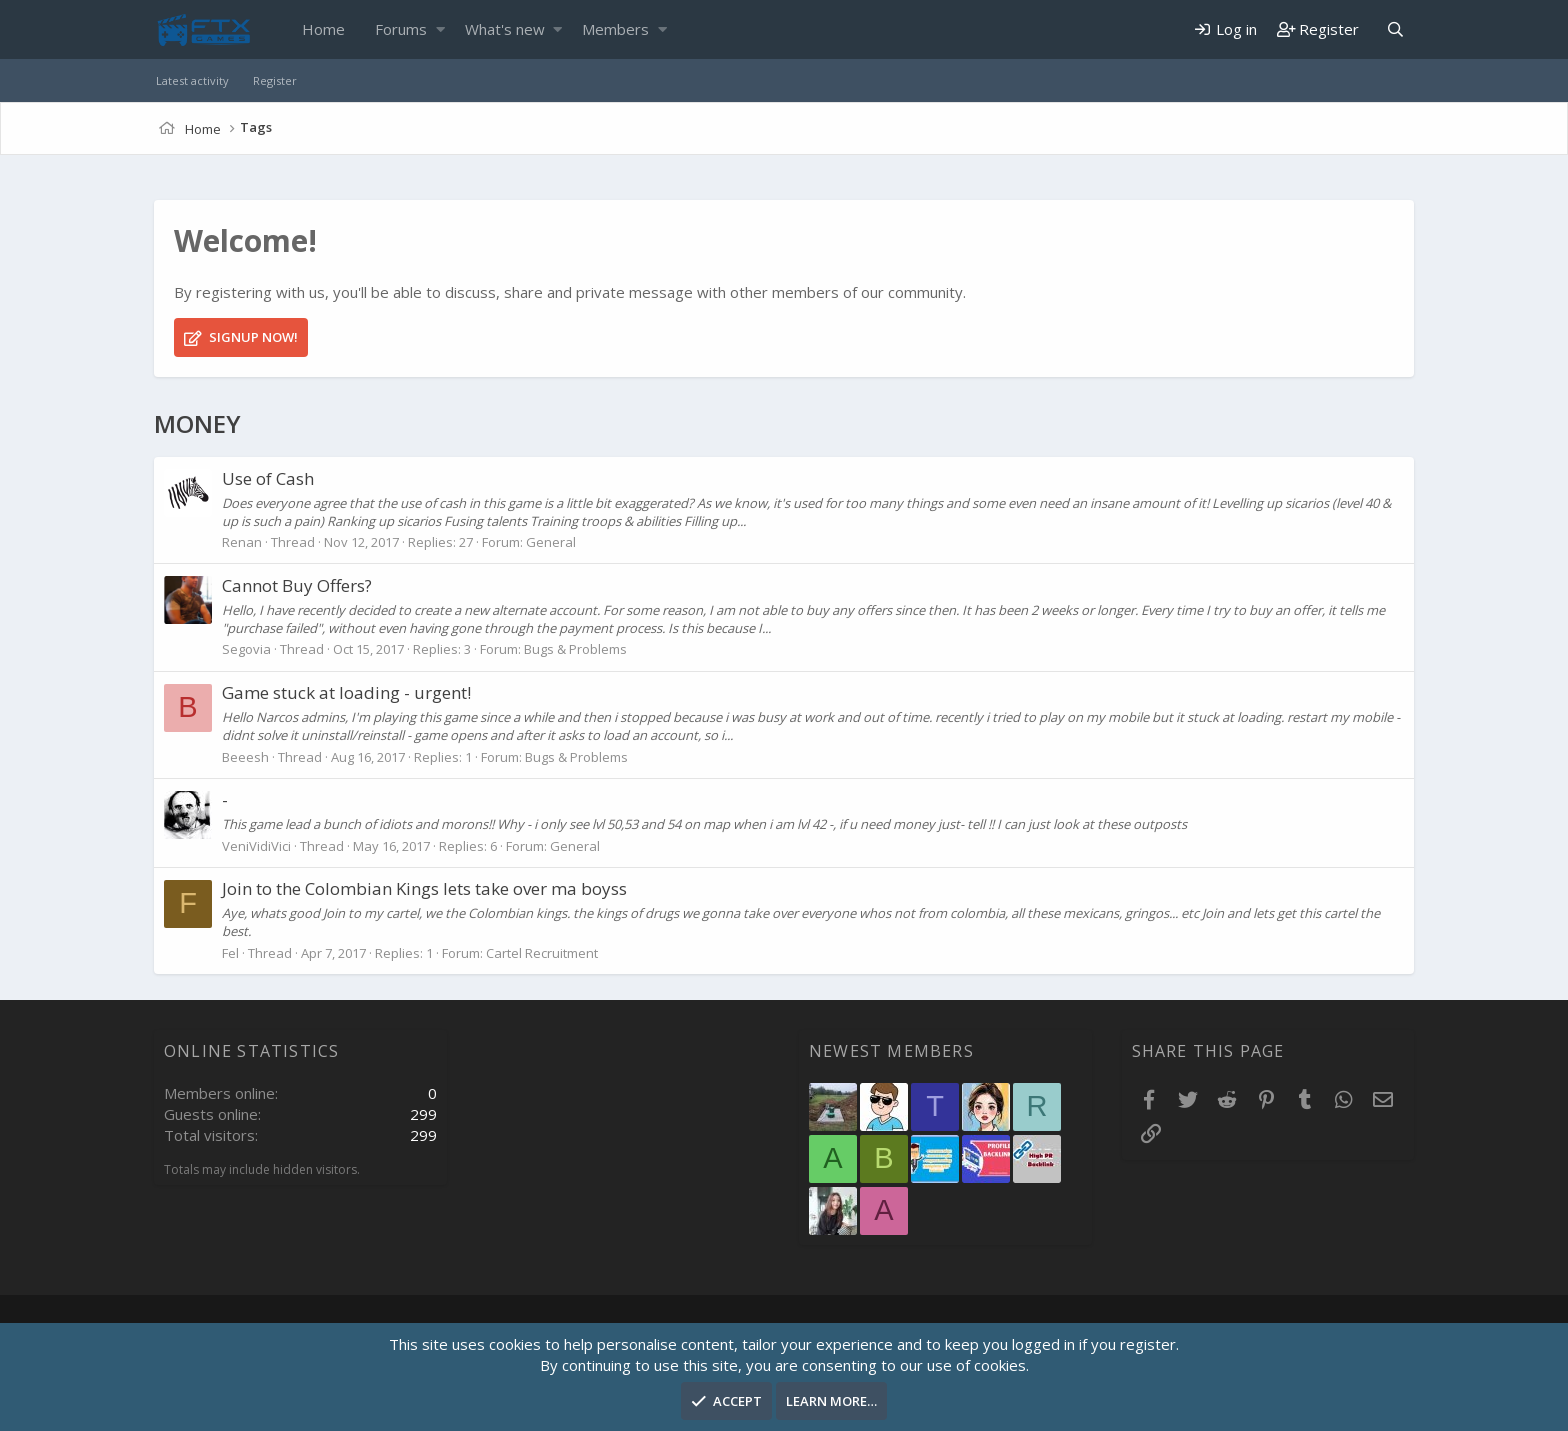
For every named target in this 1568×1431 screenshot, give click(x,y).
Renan (242, 542)
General (551, 542)
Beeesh (245, 757)
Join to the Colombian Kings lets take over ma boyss (424, 888)
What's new (505, 29)
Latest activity (192, 80)
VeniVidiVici (256, 846)
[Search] (1395, 29)
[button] (440, 29)
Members (615, 29)
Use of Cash (268, 478)
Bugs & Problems (575, 649)
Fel (230, 953)
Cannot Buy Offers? (297, 585)
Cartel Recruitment (542, 953)
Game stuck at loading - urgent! (346, 692)
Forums (401, 29)
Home (323, 29)
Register (275, 80)
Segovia (246, 649)
